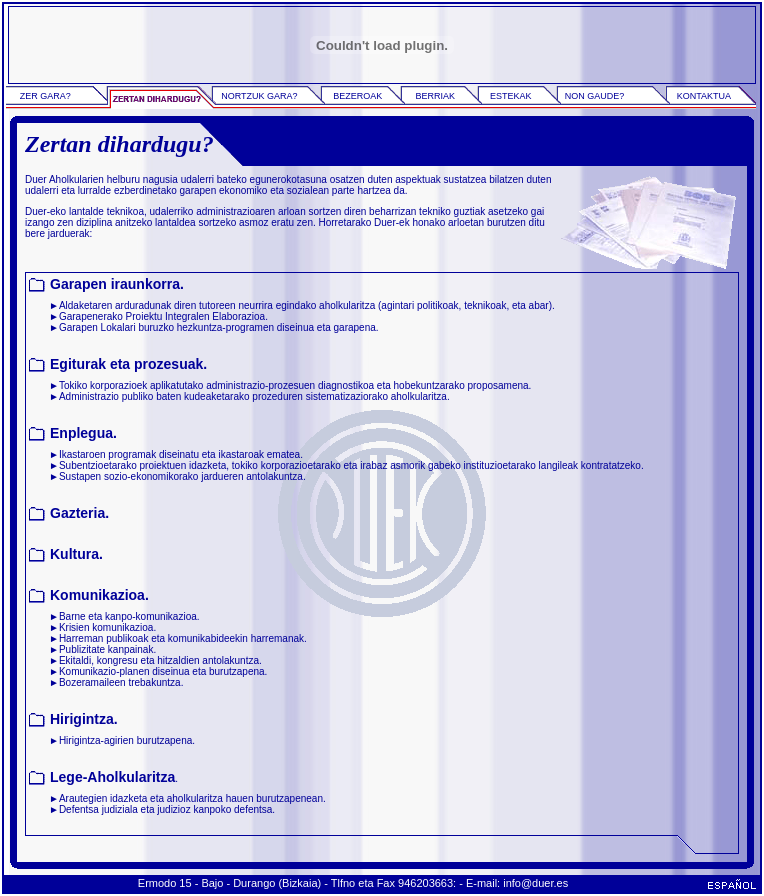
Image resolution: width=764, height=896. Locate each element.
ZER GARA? (45, 96)
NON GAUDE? (595, 96)
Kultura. (76, 554)
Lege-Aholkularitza (112, 777)
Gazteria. (79, 513)
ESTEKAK (511, 96)
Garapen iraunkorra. (117, 284)
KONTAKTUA (704, 96)
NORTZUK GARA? (259, 96)
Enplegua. (83, 433)
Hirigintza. (84, 719)
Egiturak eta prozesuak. (128, 364)
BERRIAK (435, 96)
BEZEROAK (357, 96)
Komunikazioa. (99, 595)
